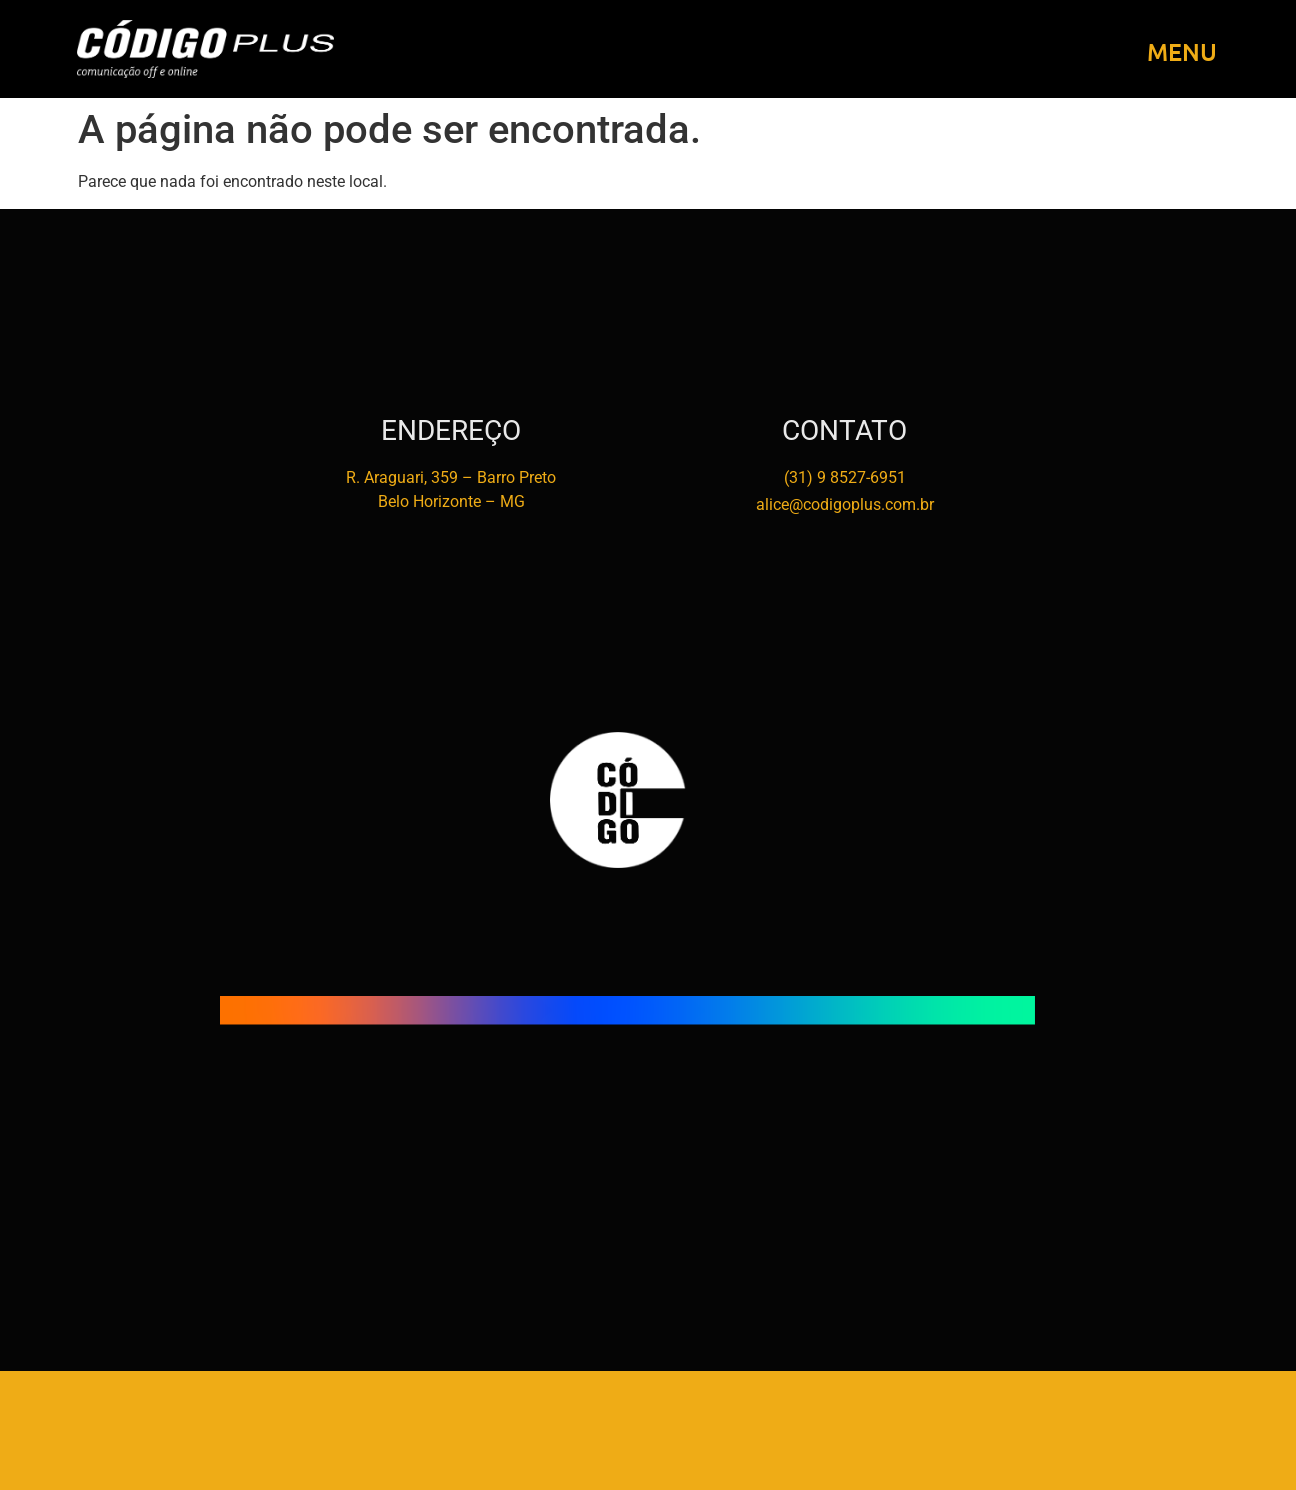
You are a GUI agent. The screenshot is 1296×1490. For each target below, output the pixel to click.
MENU (1182, 51)
